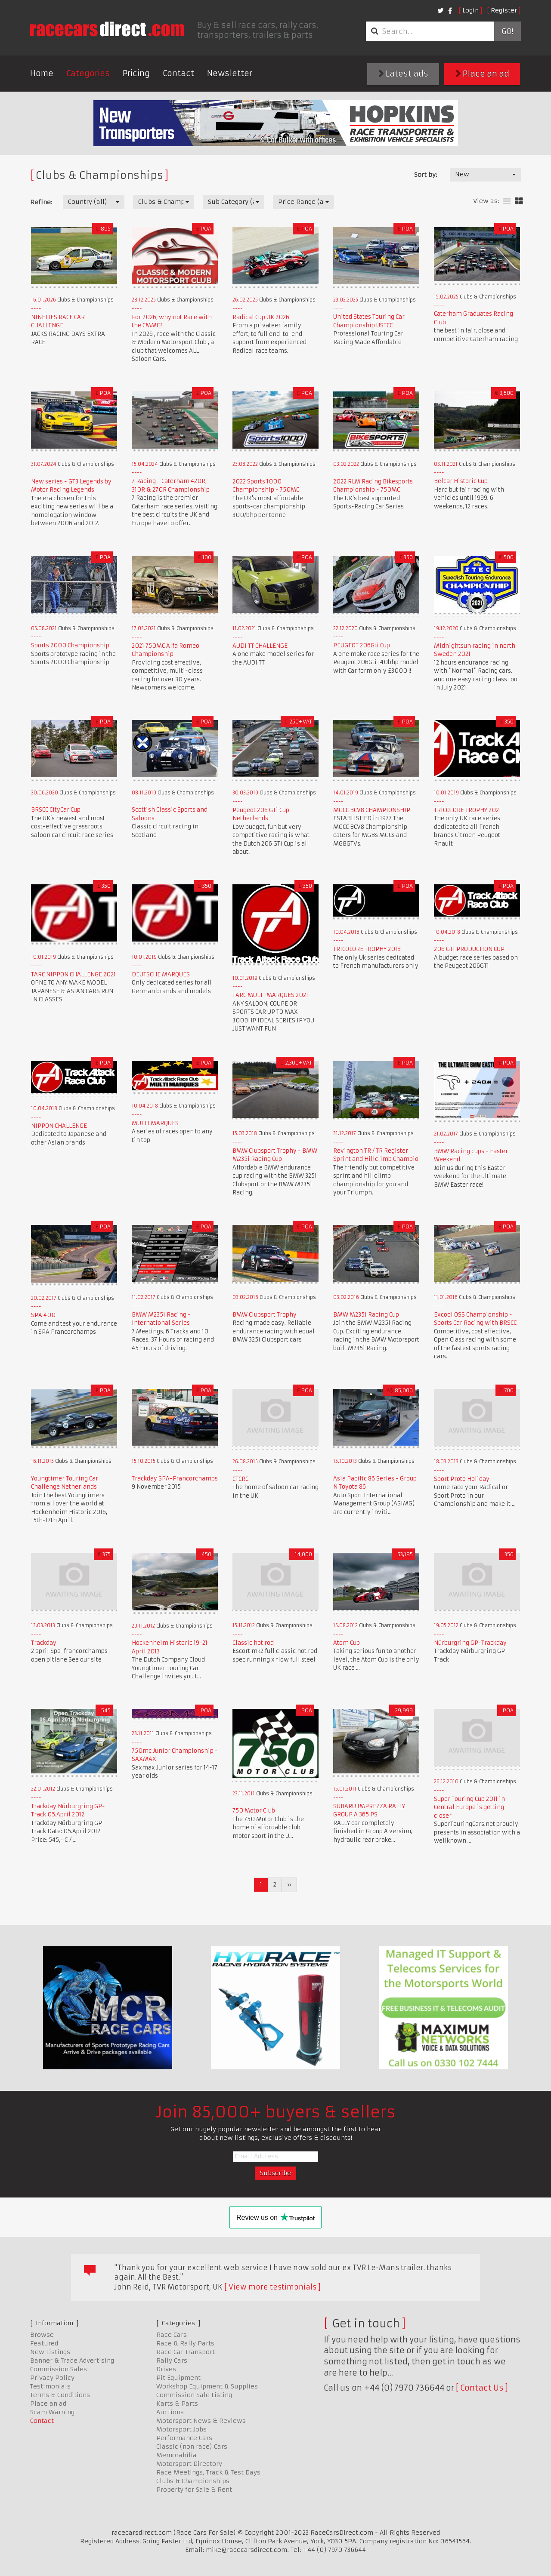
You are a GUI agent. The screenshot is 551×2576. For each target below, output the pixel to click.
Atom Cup (346, 1643)
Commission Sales (58, 2369)
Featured (44, 2343)
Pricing (136, 73)
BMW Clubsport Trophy (264, 1314)
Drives (166, 2369)
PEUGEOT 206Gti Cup (361, 645)
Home (41, 73)
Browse (42, 2335)
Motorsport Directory (189, 2464)
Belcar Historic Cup (461, 481)
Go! (507, 31)
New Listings (50, 2352)
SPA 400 (43, 1315)
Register (504, 10)
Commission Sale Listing (194, 2395)
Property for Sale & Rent (194, 2489)
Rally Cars (171, 2360)
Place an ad (482, 74)
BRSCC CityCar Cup (55, 809)
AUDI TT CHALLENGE (260, 645)
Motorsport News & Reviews (201, 2421)
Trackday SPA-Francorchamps (175, 1478)
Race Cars (171, 2335)
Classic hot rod (253, 1643)
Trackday (43, 1643)
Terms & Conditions (60, 2395)
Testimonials (50, 2386)
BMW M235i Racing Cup (366, 1314)
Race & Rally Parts (185, 2343)
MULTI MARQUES (155, 1123)
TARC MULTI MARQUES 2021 (270, 995)
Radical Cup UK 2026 (260, 317)
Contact (178, 73)
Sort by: (425, 175)
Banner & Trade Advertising (72, 2360)
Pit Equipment (178, 2378)
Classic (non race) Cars (191, 2446)
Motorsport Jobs (181, 2429)
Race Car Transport (185, 2352)
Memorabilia (176, 2455)
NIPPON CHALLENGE (59, 1126)
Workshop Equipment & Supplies (207, 2386)
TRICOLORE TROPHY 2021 (467, 810)
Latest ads (403, 74)
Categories (88, 73)
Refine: (41, 202)
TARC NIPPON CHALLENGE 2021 (73, 974)
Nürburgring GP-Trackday (470, 1643)
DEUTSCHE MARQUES (161, 974)
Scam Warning (52, 2412)
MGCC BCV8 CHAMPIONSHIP (371, 810)
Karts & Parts (177, 2403)
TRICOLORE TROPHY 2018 (367, 949)
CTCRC (240, 1479)
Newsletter (229, 73)
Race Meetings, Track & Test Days (208, 2472)
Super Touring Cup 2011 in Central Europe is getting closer (469, 1807)
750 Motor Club (253, 1810)
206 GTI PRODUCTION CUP (469, 949)
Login (470, 10)
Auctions (170, 2412)
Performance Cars (184, 2438)
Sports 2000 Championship (70, 645)
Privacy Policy (52, 2378)
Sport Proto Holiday (461, 1479)
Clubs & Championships (192, 2481)
